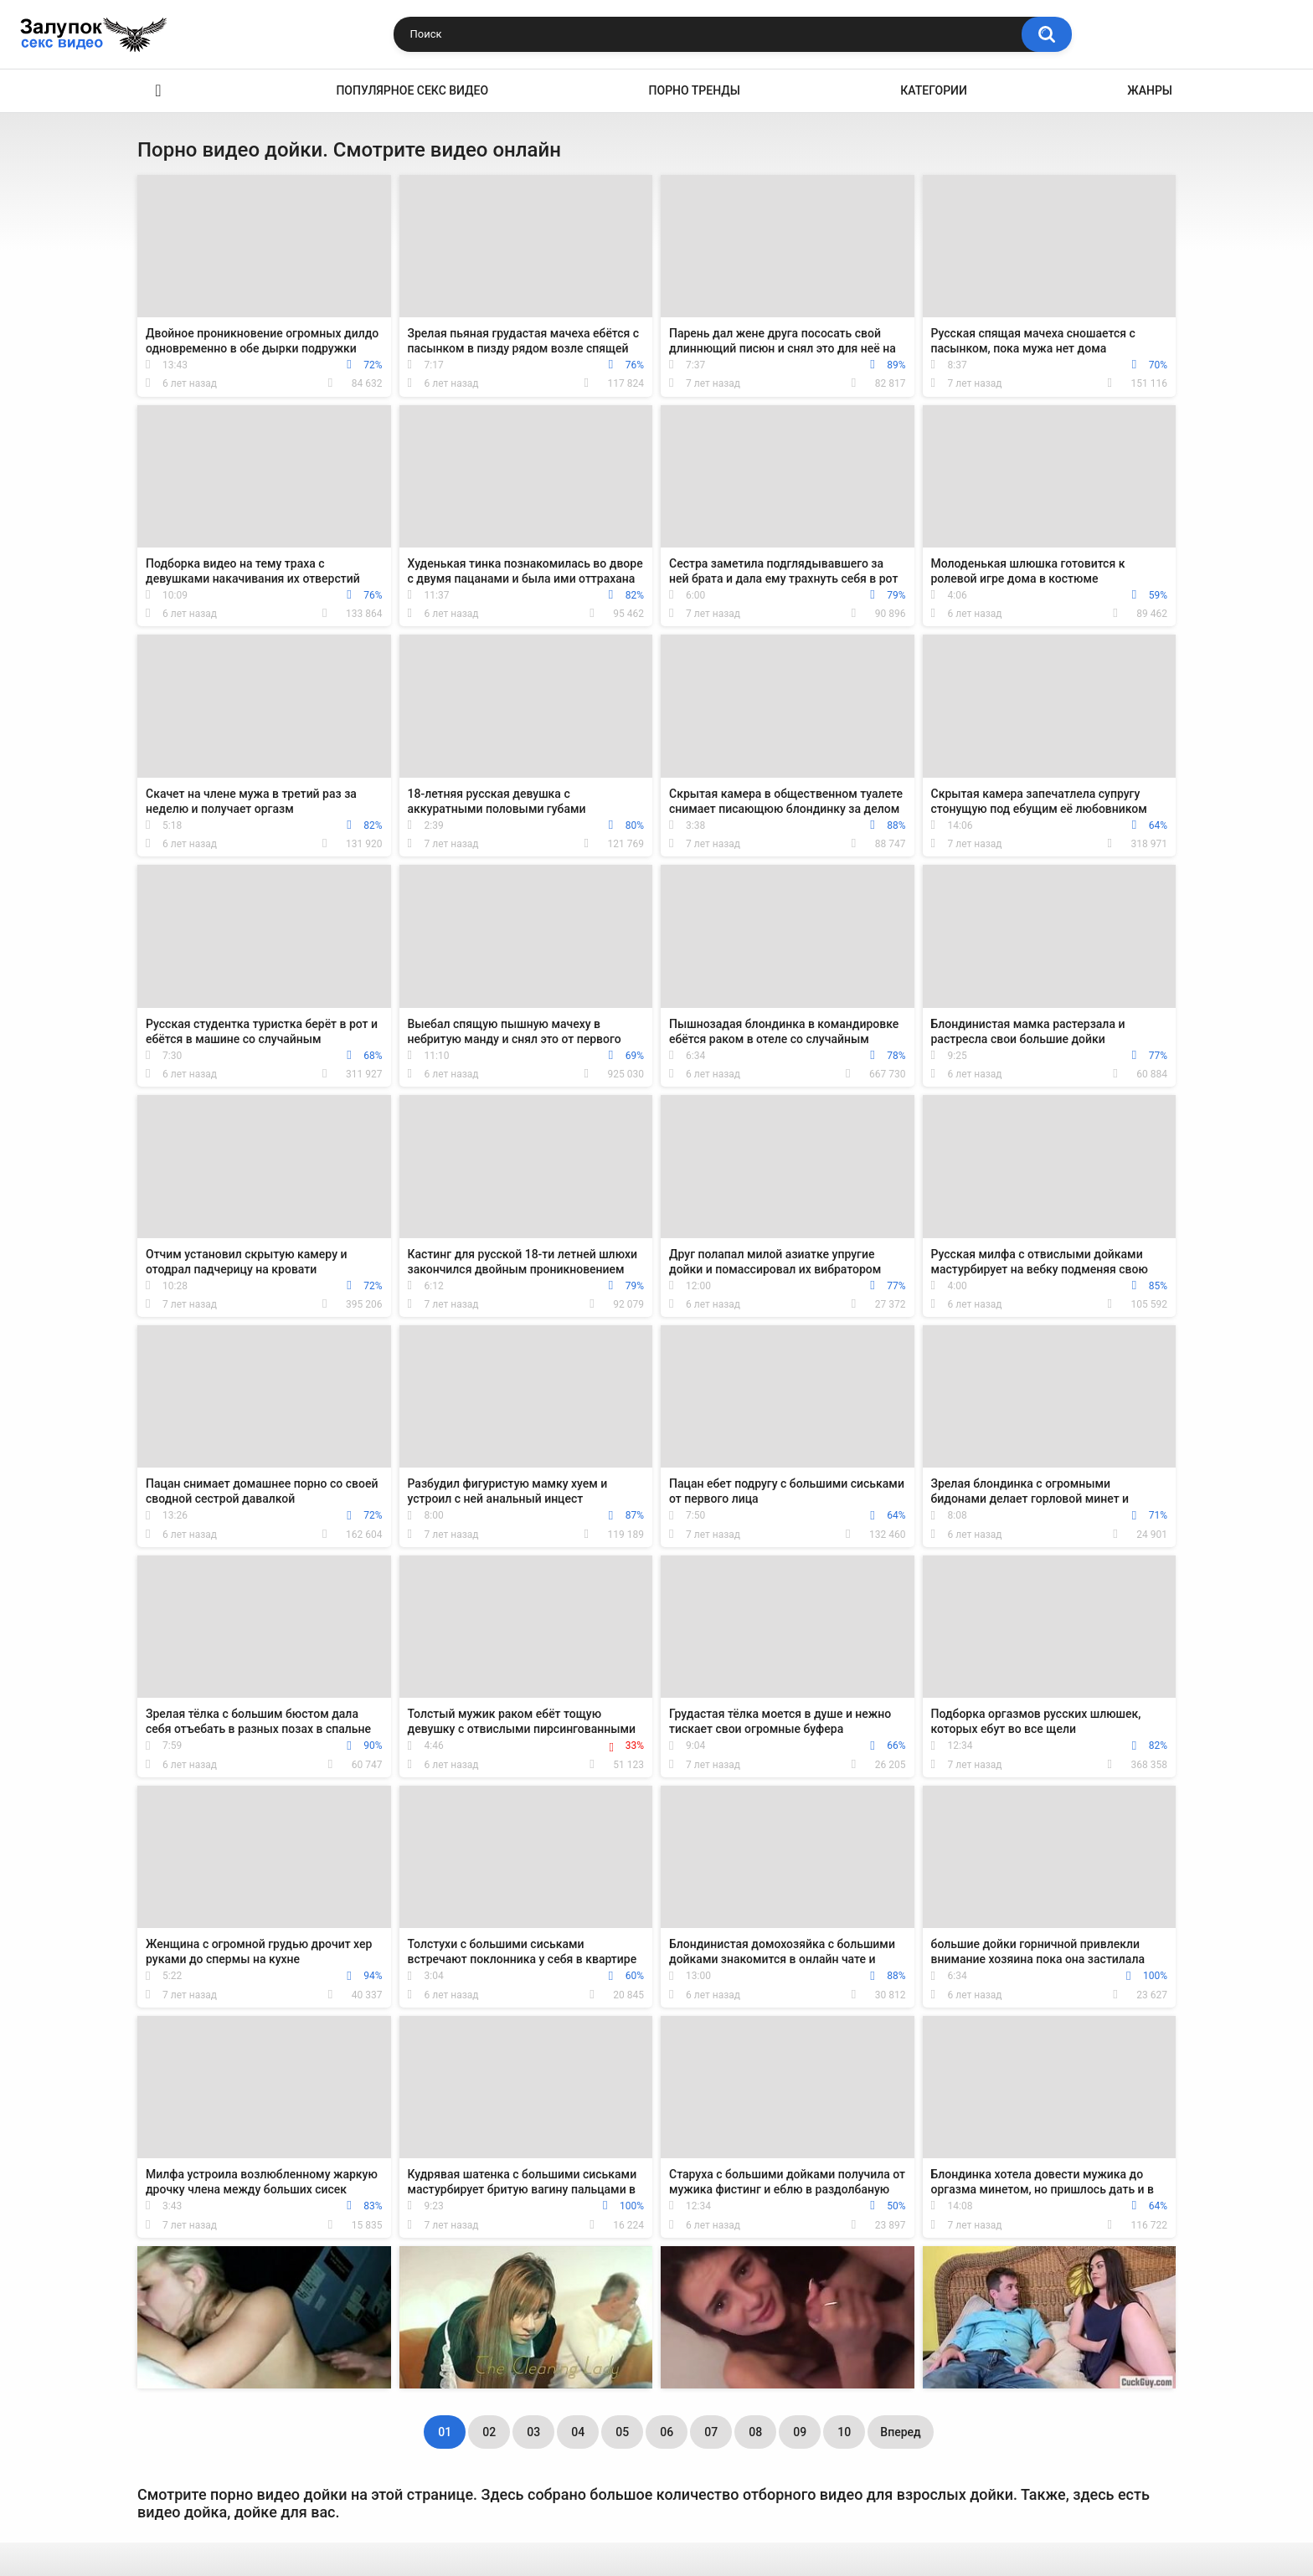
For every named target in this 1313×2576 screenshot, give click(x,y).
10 (844, 2432)
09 (799, 2432)
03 (533, 2432)
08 (755, 2432)
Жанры (1149, 90)
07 (711, 2432)
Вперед (900, 2432)
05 (622, 2432)
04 (577, 2432)
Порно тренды (694, 90)
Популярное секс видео (412, 90)
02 (489, 2432)
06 (666, 2432)
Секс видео (158, 90)
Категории (933, 90)
